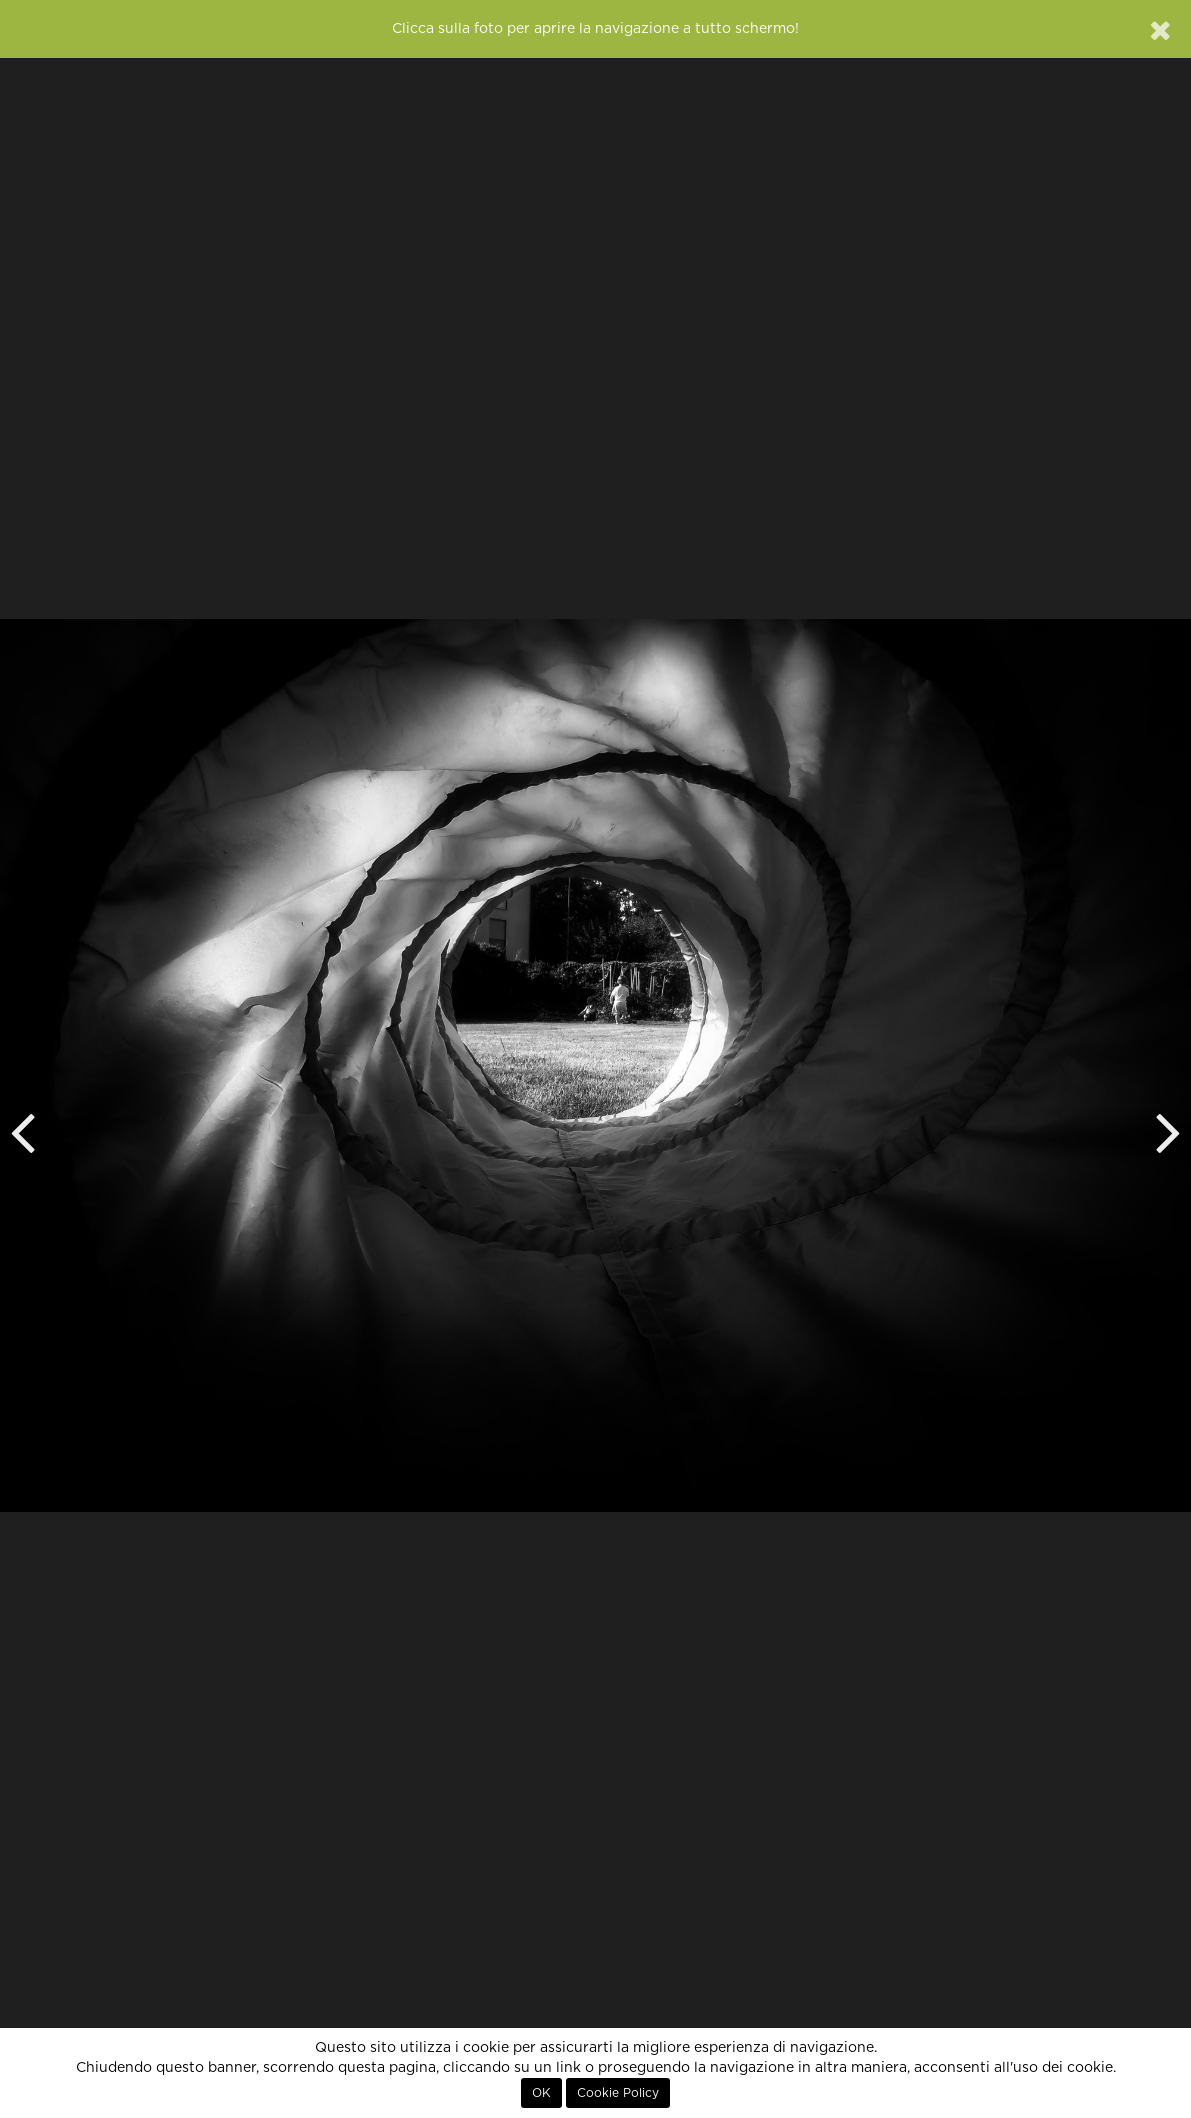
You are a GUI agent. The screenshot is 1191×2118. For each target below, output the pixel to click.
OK (541, 2093)
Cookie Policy (618, 2093)
